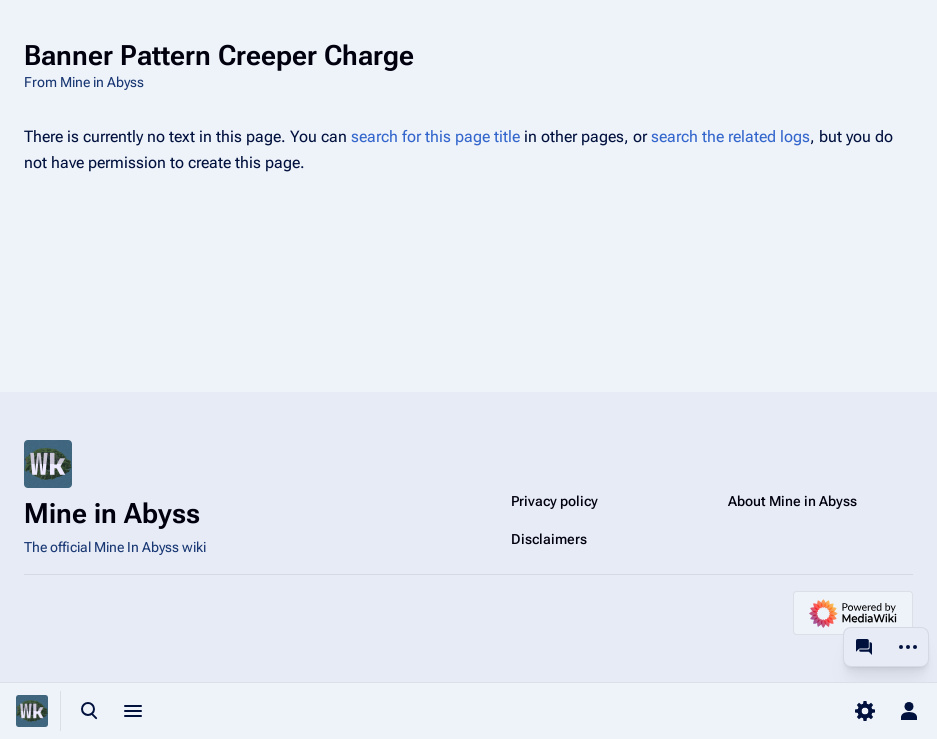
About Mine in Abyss (792, 501)
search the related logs (730, 136)
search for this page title (435, 136)
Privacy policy (554, 501)
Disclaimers (549, 539)
